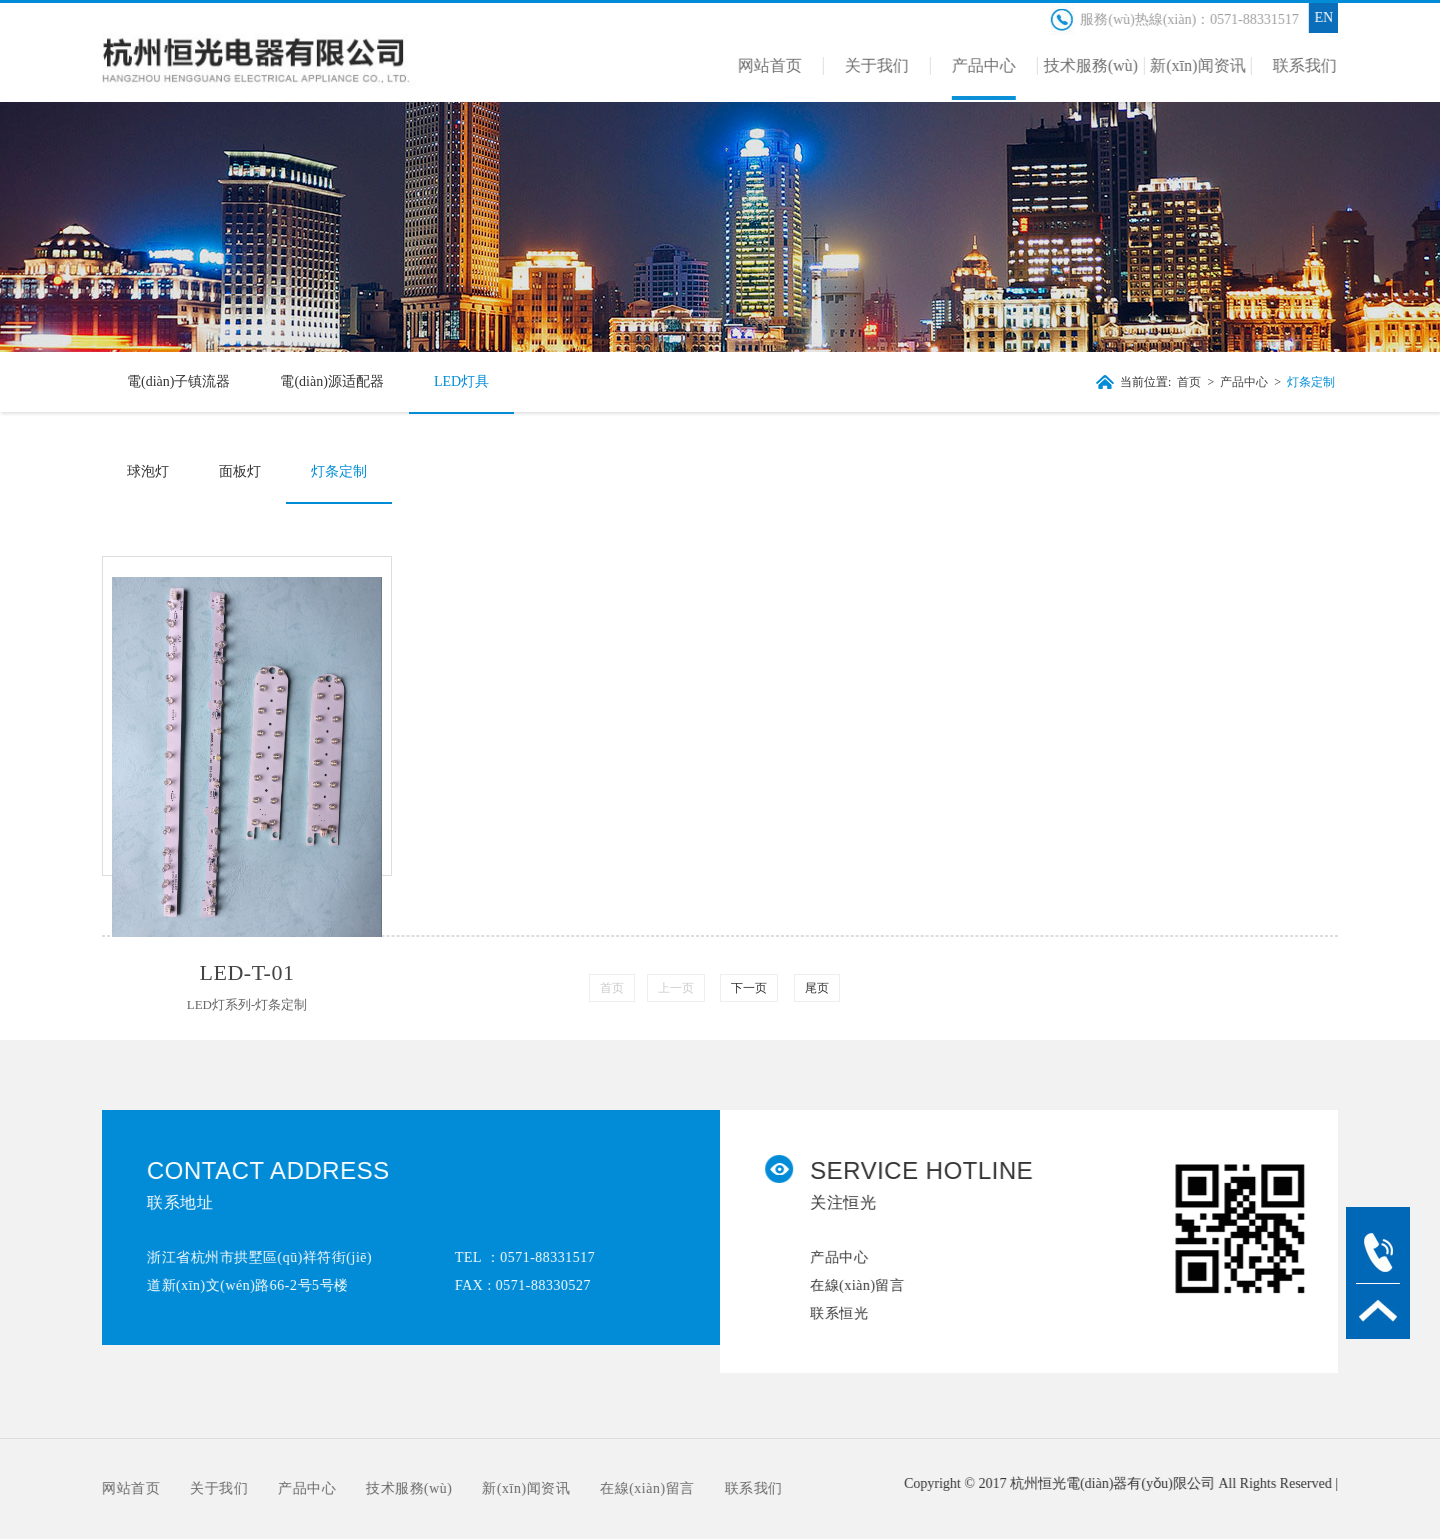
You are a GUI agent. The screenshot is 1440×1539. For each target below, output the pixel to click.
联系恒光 (853, 1313)
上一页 (676, 988)
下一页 (749, 988)
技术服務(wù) (395, 1488)
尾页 (817, 988)
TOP (1378, 1311)
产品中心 (1241, 382)
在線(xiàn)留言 (871, 1285)
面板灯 (237, 471)
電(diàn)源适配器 (329, 381)
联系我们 (739, 1488)
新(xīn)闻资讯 (512, 1488)
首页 (1187, 382)
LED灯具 (458, 381)
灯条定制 (1308, 382)
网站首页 (117, 1488)
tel (1378, 1250)
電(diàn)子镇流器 (175, 381)
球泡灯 (145, 471)
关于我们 (205, 1488)
